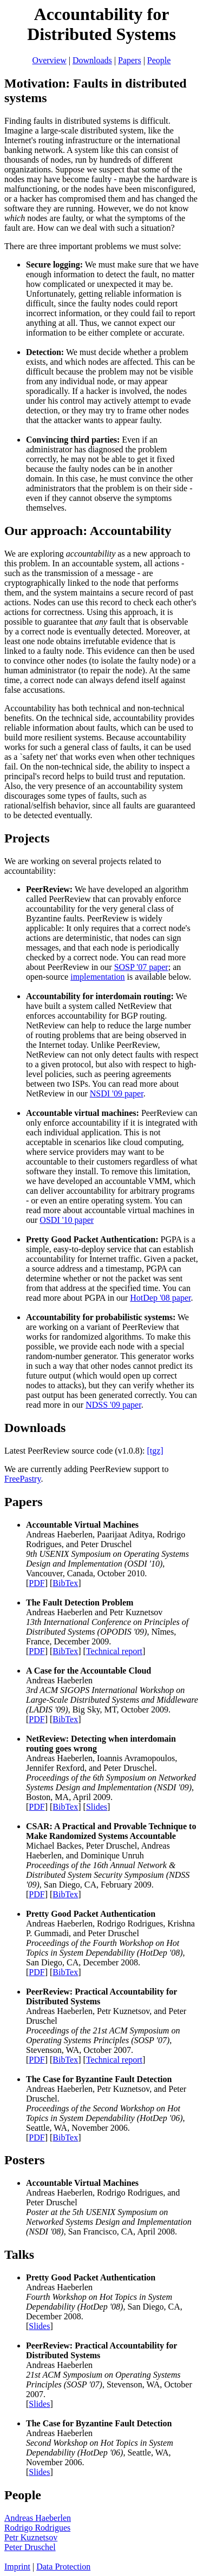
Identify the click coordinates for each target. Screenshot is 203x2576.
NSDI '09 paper (116, 1093)
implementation (97, 976)
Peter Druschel (30, 2547)
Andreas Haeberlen (37, 2518)
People (159, 60)
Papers (129, 60)
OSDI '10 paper (67, 1220)
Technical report (114, 1651)
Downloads (92, 60)
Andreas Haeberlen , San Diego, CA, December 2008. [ (104, 2302)
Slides (96, 1806)
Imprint (17, 2566)
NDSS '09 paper (113, 1404)
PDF (36, 1583)
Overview (49, 60)
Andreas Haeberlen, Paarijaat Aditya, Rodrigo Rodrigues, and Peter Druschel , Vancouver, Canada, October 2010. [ (107, 1554)
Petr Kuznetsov (30, 2537)
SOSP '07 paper (141, 967)
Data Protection (63, 2566)
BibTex (65, 1583)
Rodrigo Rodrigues (37, 2527)
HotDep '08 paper (160, 1297)
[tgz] (155, 1450)
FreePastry (22, 1478)
